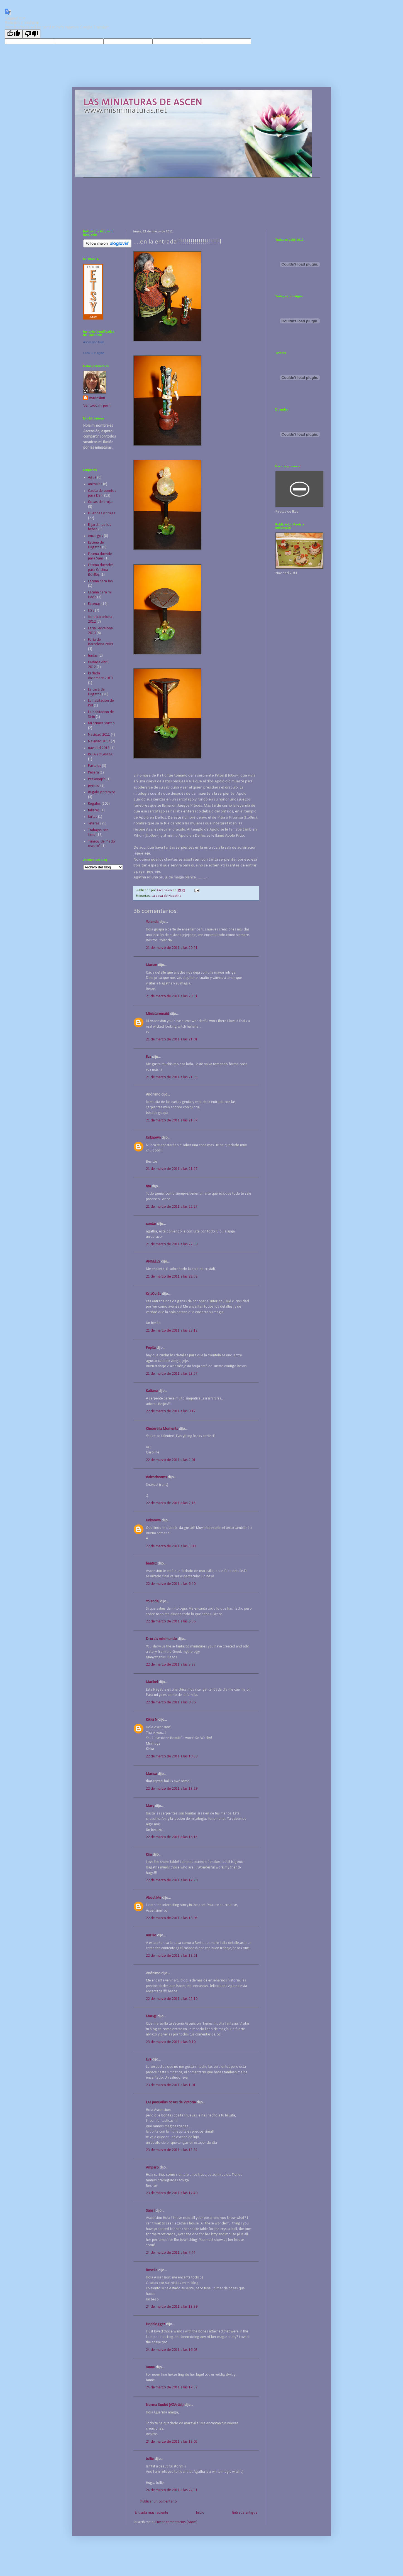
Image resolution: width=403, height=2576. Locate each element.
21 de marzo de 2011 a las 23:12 (171, 1330)
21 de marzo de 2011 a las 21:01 (171, 1039)
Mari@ (151, 2016)
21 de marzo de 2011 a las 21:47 (171, 1169)
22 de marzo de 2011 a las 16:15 (171, 1837)
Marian (151, 965)
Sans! (150, 2211)
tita (148, 1186)
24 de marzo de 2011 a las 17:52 (171, 2387)
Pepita (151, 1348)
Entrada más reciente (151, 2513)
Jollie (150, 2459)
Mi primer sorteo (101, 723)
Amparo (152, 2167)
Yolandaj (152, 1601)
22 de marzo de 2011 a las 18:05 (171, 1918)
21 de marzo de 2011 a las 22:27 (171, 1207)
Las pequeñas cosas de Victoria (171, 2102)
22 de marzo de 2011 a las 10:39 (171, 1756)
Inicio (200, 2513)
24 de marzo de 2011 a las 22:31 (171, 2490)
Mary (150, 1806)
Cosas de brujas (100, 502)
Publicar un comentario (158, 2501)
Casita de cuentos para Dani (102, 493)
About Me (153, 1898)
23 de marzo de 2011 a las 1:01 (171, 2085)
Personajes (97, 779)
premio (93, 786)
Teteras (93, 823)
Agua (92, 477)
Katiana (152, 1391)
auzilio (151, 1935)
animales (95, 484)
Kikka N (151, 1720)
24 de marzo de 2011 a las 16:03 (171, 2350)
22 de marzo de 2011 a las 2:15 (171, 1503)
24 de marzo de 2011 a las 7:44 (171, 2253)
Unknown (153, 1138)
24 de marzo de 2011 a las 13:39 (171, 2307)
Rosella (151, 2270)
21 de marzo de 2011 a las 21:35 (171, 1077)
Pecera (93, 772)
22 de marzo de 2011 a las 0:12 (171, 1411)
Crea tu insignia (93, 353)
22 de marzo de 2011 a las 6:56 (171, 1621)
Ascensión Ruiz (93, 342)
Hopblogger (155, 2324)
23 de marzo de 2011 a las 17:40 (171, 2193)
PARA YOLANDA (100, 754)
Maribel (152, 1682)
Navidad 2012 (99, 741)
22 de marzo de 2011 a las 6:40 (171, 1584)
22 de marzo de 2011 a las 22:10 (171, 1999)
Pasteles (94, 766)
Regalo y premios (102, 792)
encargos (95, 536)
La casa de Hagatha (166, 896)
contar (151, 1224)
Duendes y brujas (101, 513)
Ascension (97, 398)
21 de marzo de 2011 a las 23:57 (171, 1374)
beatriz (151, 1563)
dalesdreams (156, 1477)
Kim (149, 1855)
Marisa (151, 1774)
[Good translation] (14, 33)
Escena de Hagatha (96, 545)
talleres (94, 810)
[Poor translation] (31, 33)
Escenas (94, 604)
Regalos (94, 804)
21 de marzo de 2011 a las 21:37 (171, 1120)
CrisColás (153, 1294)
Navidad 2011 (99, 735)
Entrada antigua (244, 2513)
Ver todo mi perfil (97, 406)
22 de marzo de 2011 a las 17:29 (171, 1880)
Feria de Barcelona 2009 (100, 642)
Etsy (91, 610)
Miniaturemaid (157, 1014)
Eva (148, 1057)
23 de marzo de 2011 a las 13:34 (171, 2150)
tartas (92, 817)
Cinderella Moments (162, 1429)
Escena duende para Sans (100, 556)
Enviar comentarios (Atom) (176, 2522)
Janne (150, 2367)
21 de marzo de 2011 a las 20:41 (171, 948)
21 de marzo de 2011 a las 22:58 (171, 1277)
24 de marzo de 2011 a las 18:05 (171, 2442)
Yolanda (152, 922)
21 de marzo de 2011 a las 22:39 (171, 1244)
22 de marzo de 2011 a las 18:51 (171, 1956)
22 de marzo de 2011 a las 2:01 (171, 1460)
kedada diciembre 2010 (100, 675)
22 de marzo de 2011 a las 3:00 (171, 1546)
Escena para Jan (100, 581)
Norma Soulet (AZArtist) (165, 2405)
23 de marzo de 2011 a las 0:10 (171, 2042)
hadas (93, 656)
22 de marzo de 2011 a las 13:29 (171, 1789)
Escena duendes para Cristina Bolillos (101, 570)
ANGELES (153, 1261)
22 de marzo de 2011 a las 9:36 (171, 1702)
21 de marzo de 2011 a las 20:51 (171, 996)
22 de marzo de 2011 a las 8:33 (171, 1665)
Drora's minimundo (161, 1639)
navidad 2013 (98, 748)
